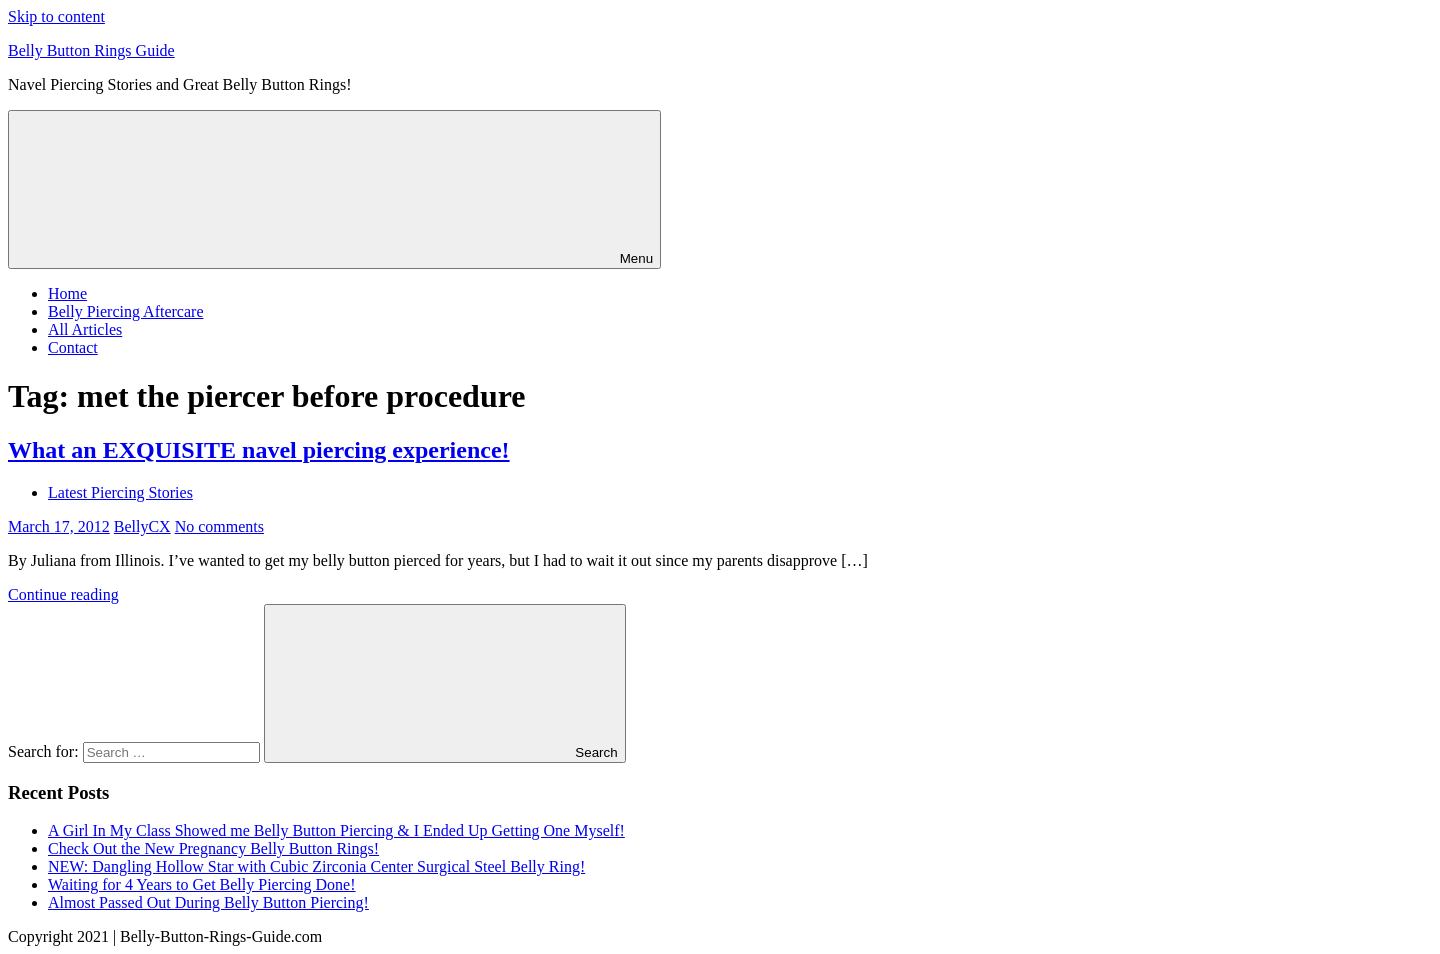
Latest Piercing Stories (120, 492)
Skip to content (56, 16)
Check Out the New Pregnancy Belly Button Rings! (213, 848)
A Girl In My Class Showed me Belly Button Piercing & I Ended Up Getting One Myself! (336, 830)
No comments (219, 526)
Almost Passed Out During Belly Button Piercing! (208, 902)
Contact (73, 347)
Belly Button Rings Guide (91, 50)
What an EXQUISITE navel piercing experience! (259, 450)
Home (67, 293)
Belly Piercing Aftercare (126, 311)
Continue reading (63, 594)
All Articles (85, 329)
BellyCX (142, 526)
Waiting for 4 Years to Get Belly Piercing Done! (202, 884)
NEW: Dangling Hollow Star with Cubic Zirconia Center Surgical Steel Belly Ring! (316, 866)
